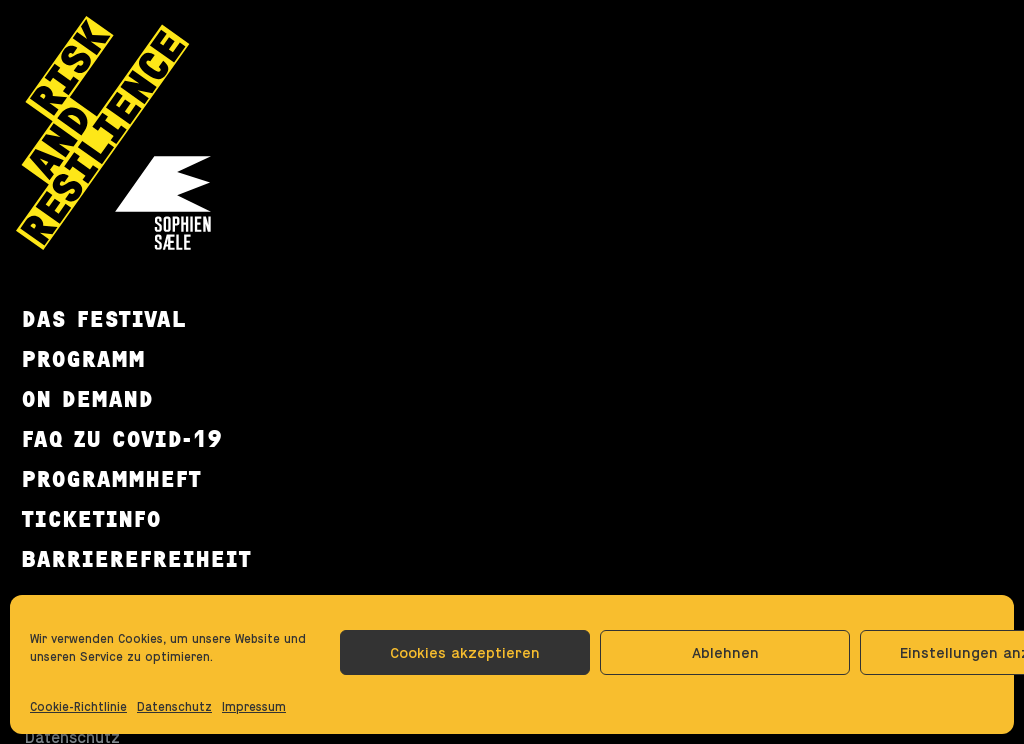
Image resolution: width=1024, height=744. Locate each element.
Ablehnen (725, 652)
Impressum (254, 707)
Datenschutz (174, 707)
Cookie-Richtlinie (78, 707)
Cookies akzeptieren (465, 652)
